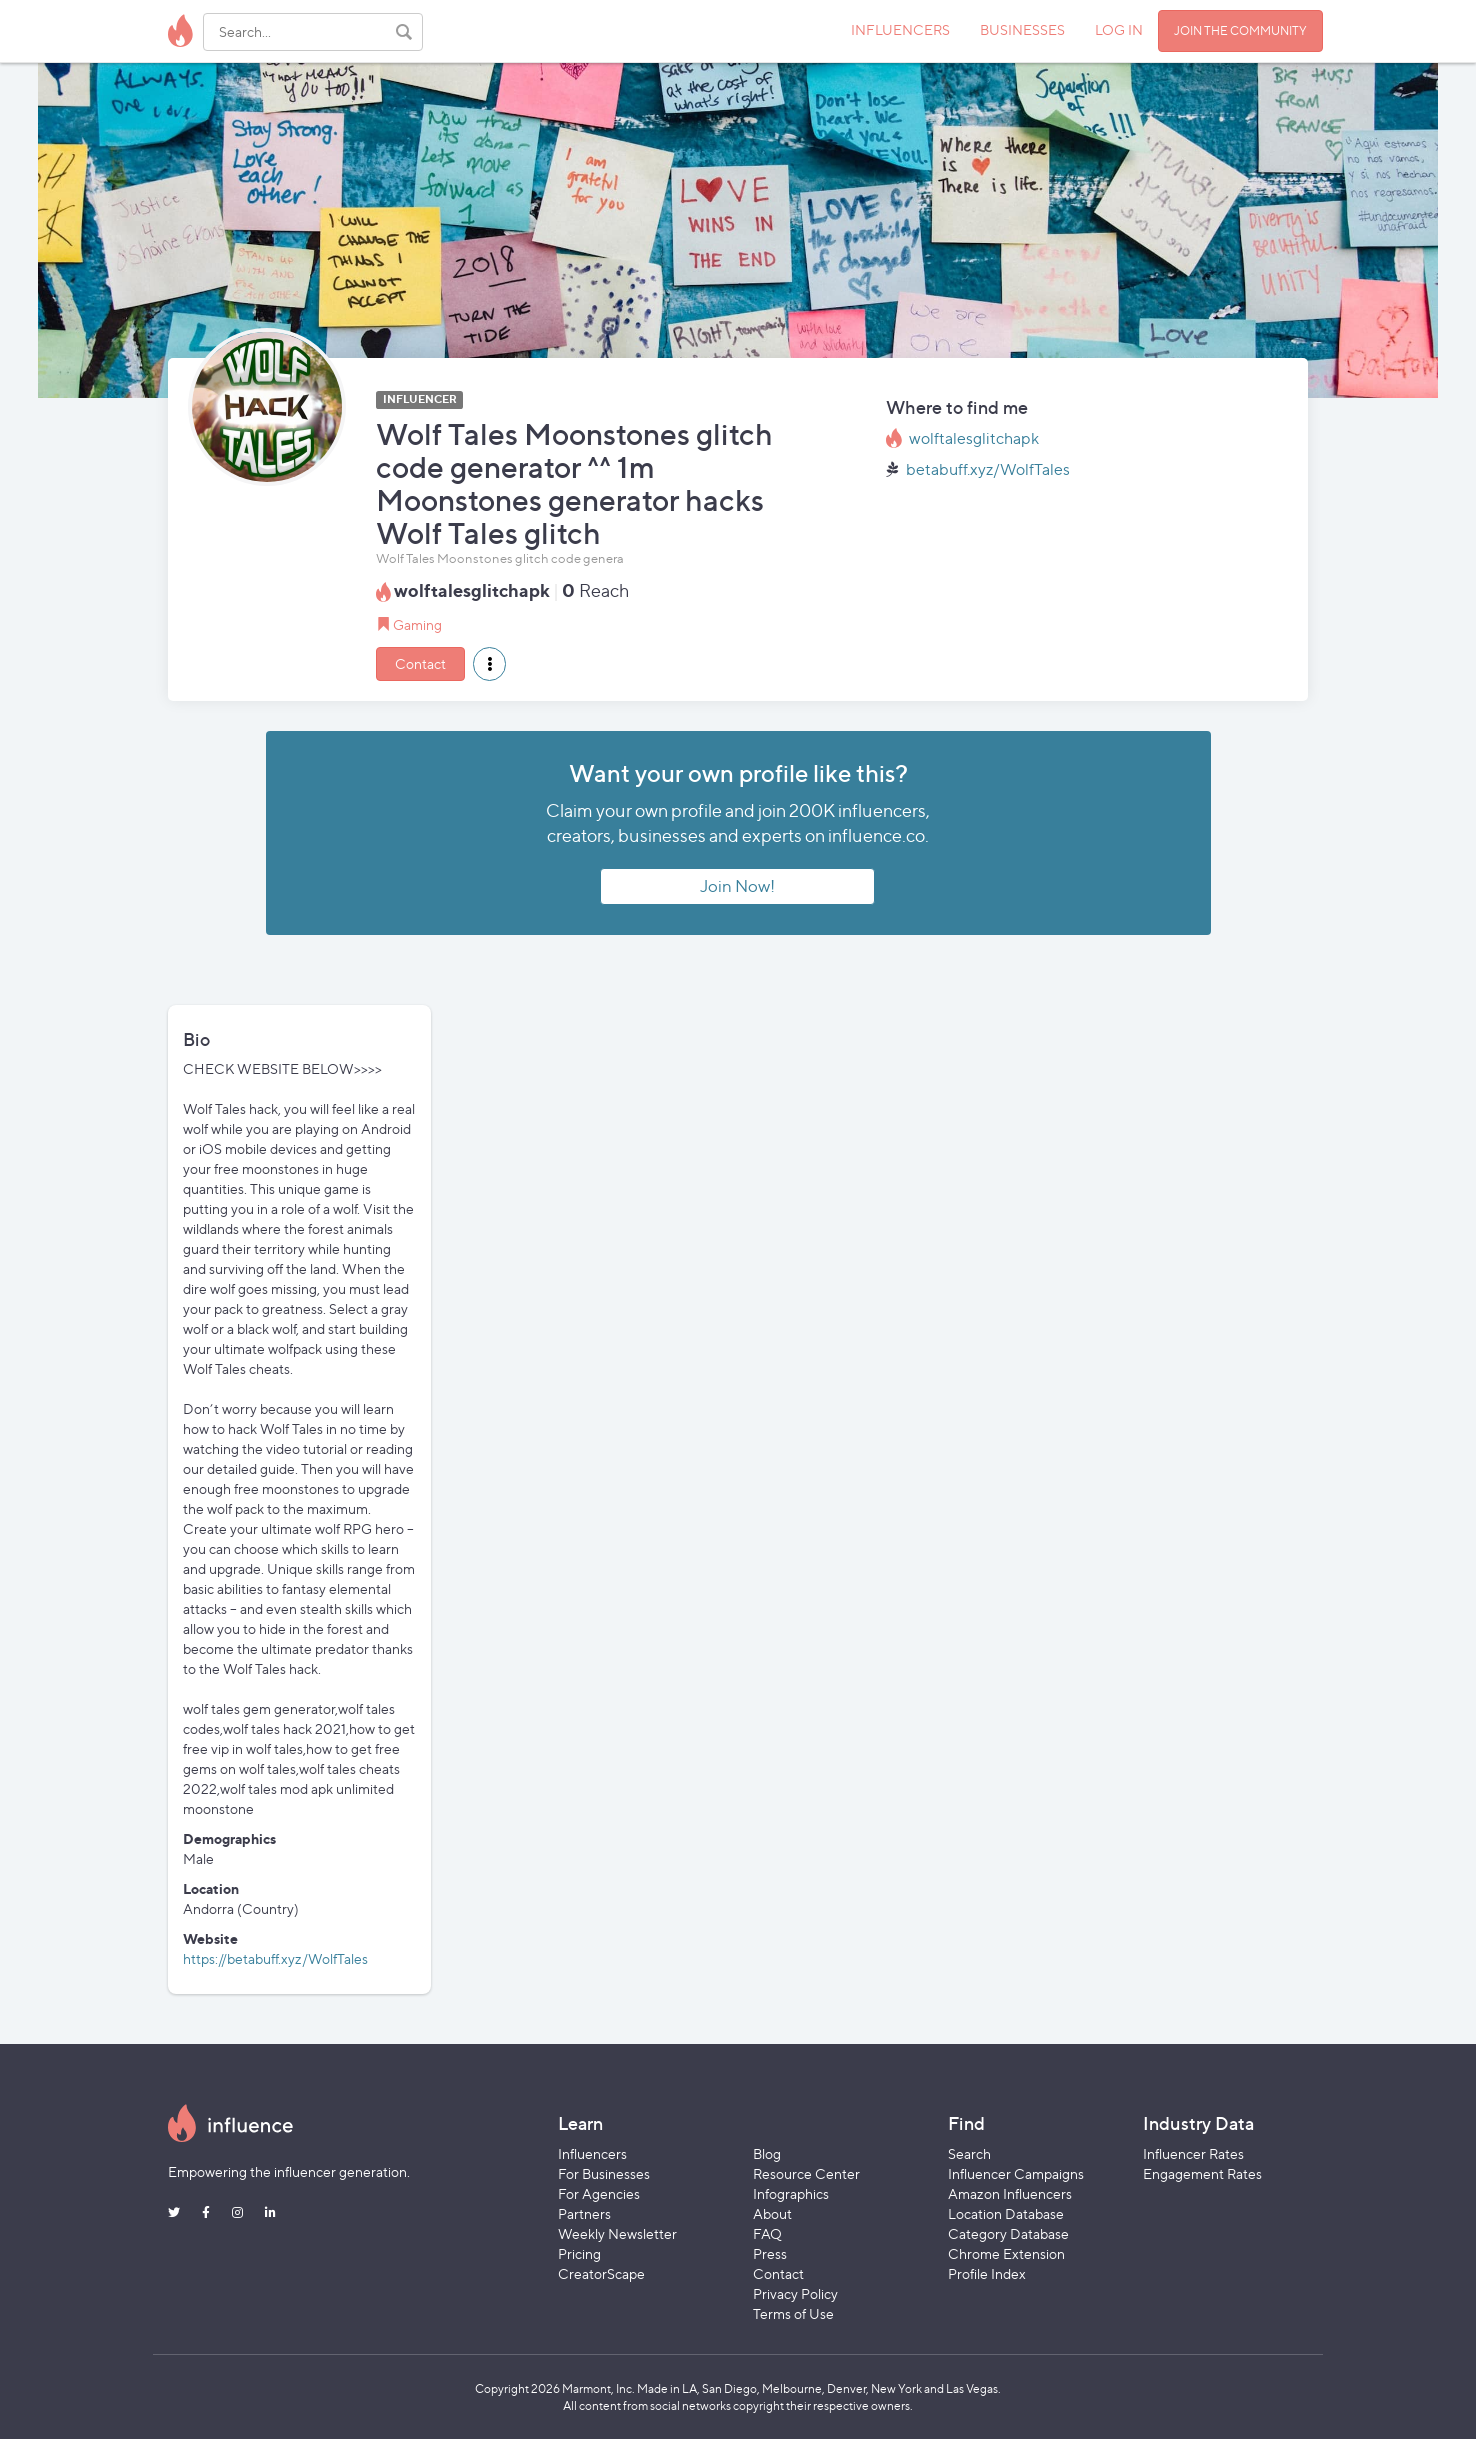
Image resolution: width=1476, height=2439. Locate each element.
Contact (420, 663)
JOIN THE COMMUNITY (1240, 30)
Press (770, 2253)
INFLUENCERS (900, 29)
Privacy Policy (795, 2293)
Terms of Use (793, 2313)
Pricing (579, 2253)
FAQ (767, 2233)
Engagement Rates (1202, 2173)
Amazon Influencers (1010, 2193)
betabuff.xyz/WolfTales (988, 469)
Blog (767, 2153)
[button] (489, 664)
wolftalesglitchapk (974, 438)
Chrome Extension (1006, 2253)
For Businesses (604, 2173)
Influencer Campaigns (1016, 2173)
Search (969, 2153)
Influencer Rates (1193, 2153)
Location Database (1006, 2213)
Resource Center (806, 2173)
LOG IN (1119, 29)
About (772, 2213)
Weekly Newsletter (617, 2233)
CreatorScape (601, 2273)
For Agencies (599, 2193)
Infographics (791, 2193)
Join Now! (737, 886)
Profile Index (987, 2273)
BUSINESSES (1022, 29)
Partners (584, 2213)
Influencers (592, 2153)
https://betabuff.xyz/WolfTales (275, 1958)
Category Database (1008, 2233)
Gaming (417, 624)
